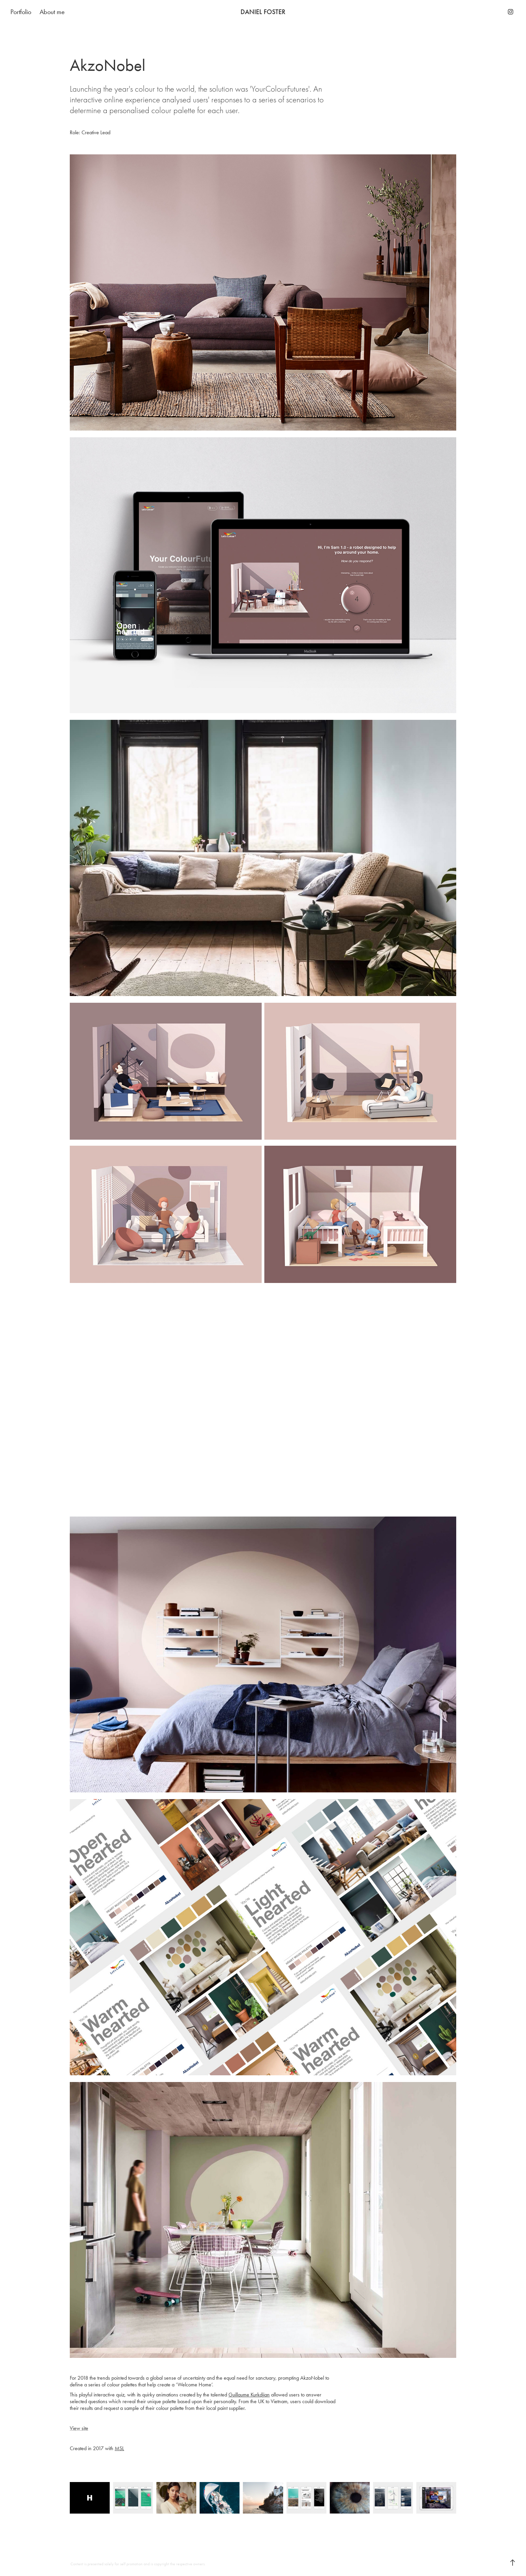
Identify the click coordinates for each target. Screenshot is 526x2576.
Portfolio (20, 12)
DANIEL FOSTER (263, 12)
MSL (119, 2448)
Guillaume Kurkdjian (249, 2394)
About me (52, 12)
